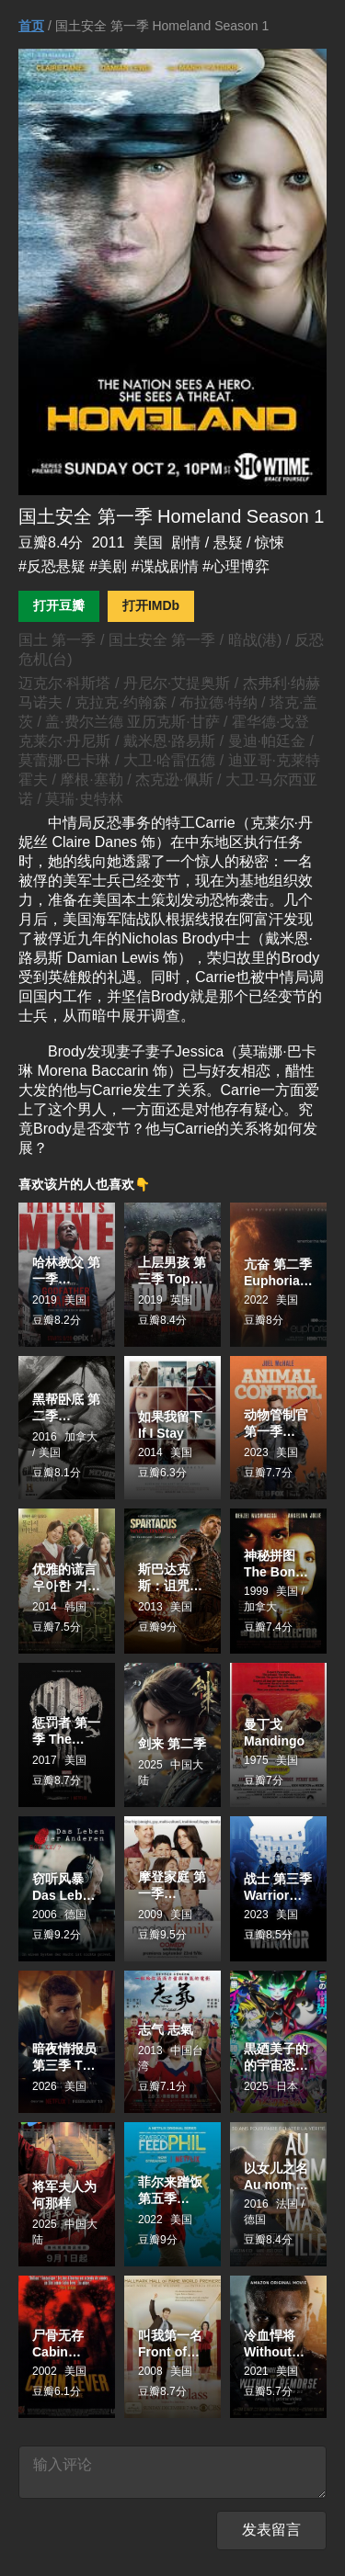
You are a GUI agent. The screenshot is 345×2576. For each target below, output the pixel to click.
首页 (31, 25)
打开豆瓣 (59, 605)
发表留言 (271, 2537)
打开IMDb (150, 605)
